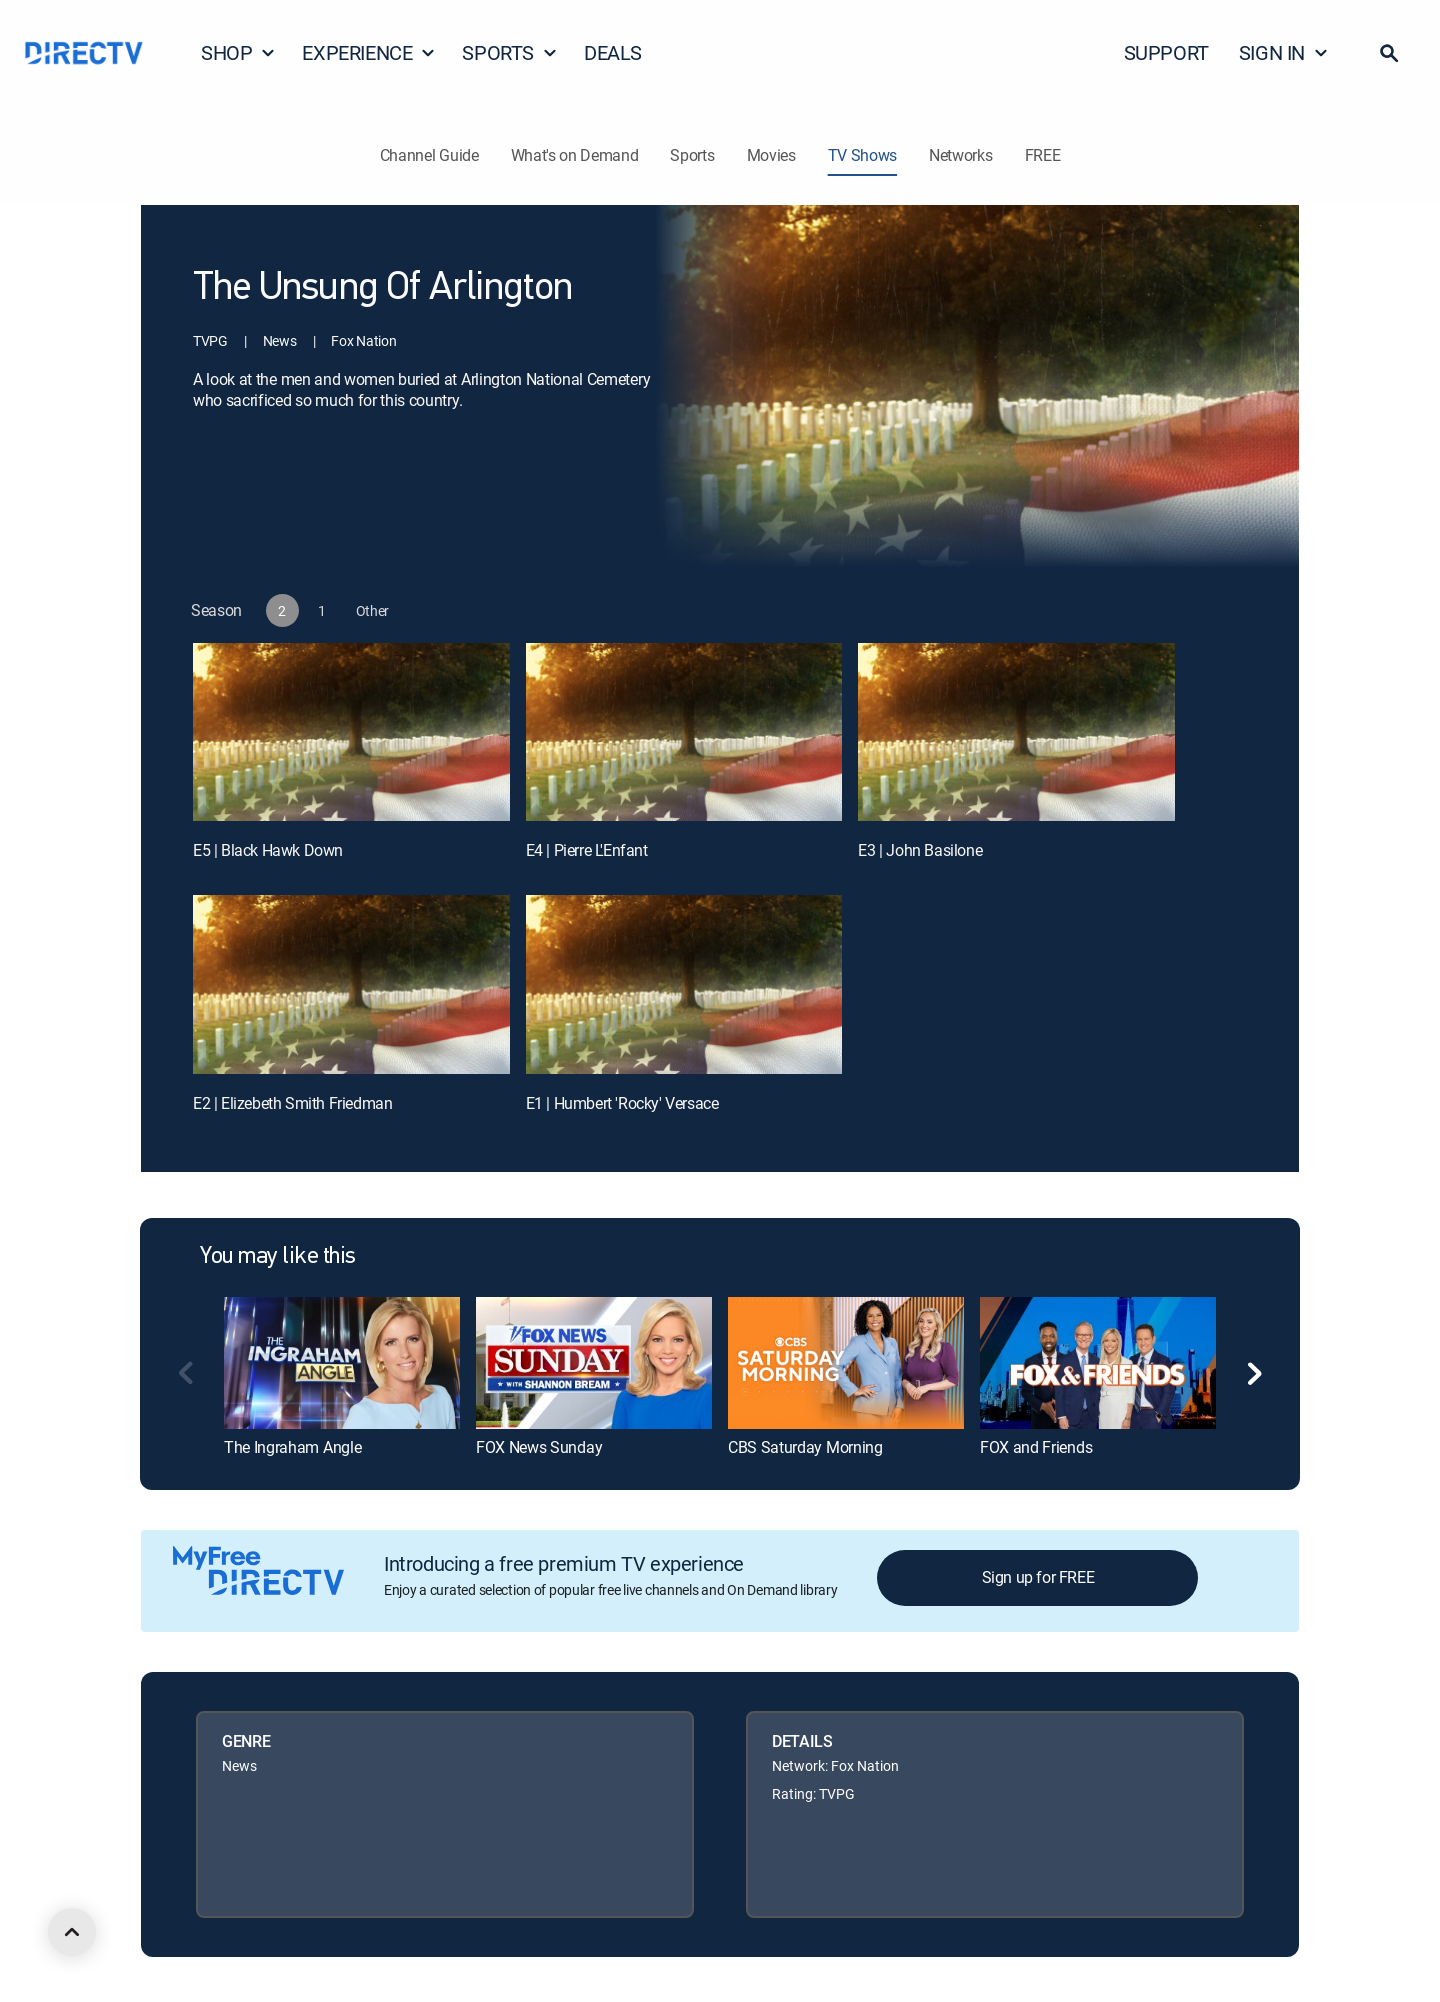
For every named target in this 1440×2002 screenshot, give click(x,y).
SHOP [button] (238, 52)
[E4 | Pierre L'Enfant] (684, 732)
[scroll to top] (72, 1932)
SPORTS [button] (510, 52)
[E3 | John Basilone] (1016, 732)
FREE (1043, 155)
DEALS (613, 52)
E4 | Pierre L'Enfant (587, 850)
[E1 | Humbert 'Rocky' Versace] (684, 984)
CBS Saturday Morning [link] (805, 1447)
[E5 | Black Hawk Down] (351, 732)
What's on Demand (575, 155)
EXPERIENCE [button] (369, 52)
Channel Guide (429, 155)
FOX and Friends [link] (1036, 1447)
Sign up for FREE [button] (1038, 1577)
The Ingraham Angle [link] (292, 1447)
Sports (692, 155)
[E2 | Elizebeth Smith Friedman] (351, 984)
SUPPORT (1166, 52)
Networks (960, 155)
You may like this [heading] (278, 1257)
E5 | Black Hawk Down (268, 850)
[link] (342, 1363)
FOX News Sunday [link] (539, 1447)
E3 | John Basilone (920, 850)
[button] (1389, 53)
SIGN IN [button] (1284, 52)
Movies (771, 155)
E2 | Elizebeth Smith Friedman (292, 1103)
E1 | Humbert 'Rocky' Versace (622, 1103)
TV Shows (862, 155)
